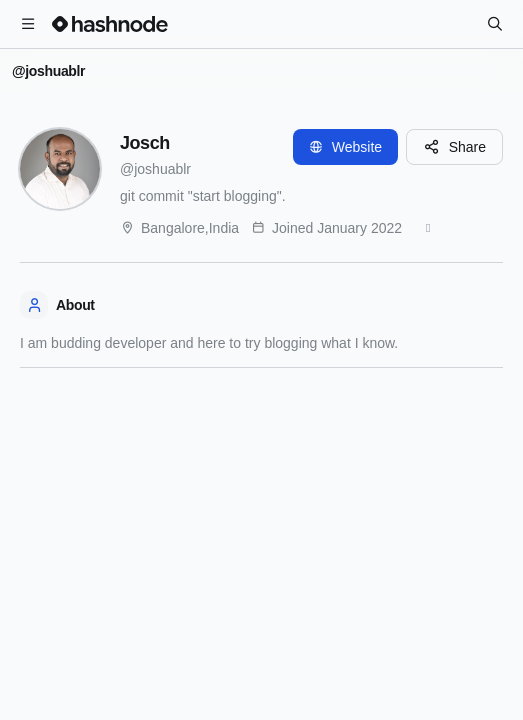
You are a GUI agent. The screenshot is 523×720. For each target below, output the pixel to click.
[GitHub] (428, 228)
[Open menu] (28, 24)
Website (345, 147)
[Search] (495, 24)
